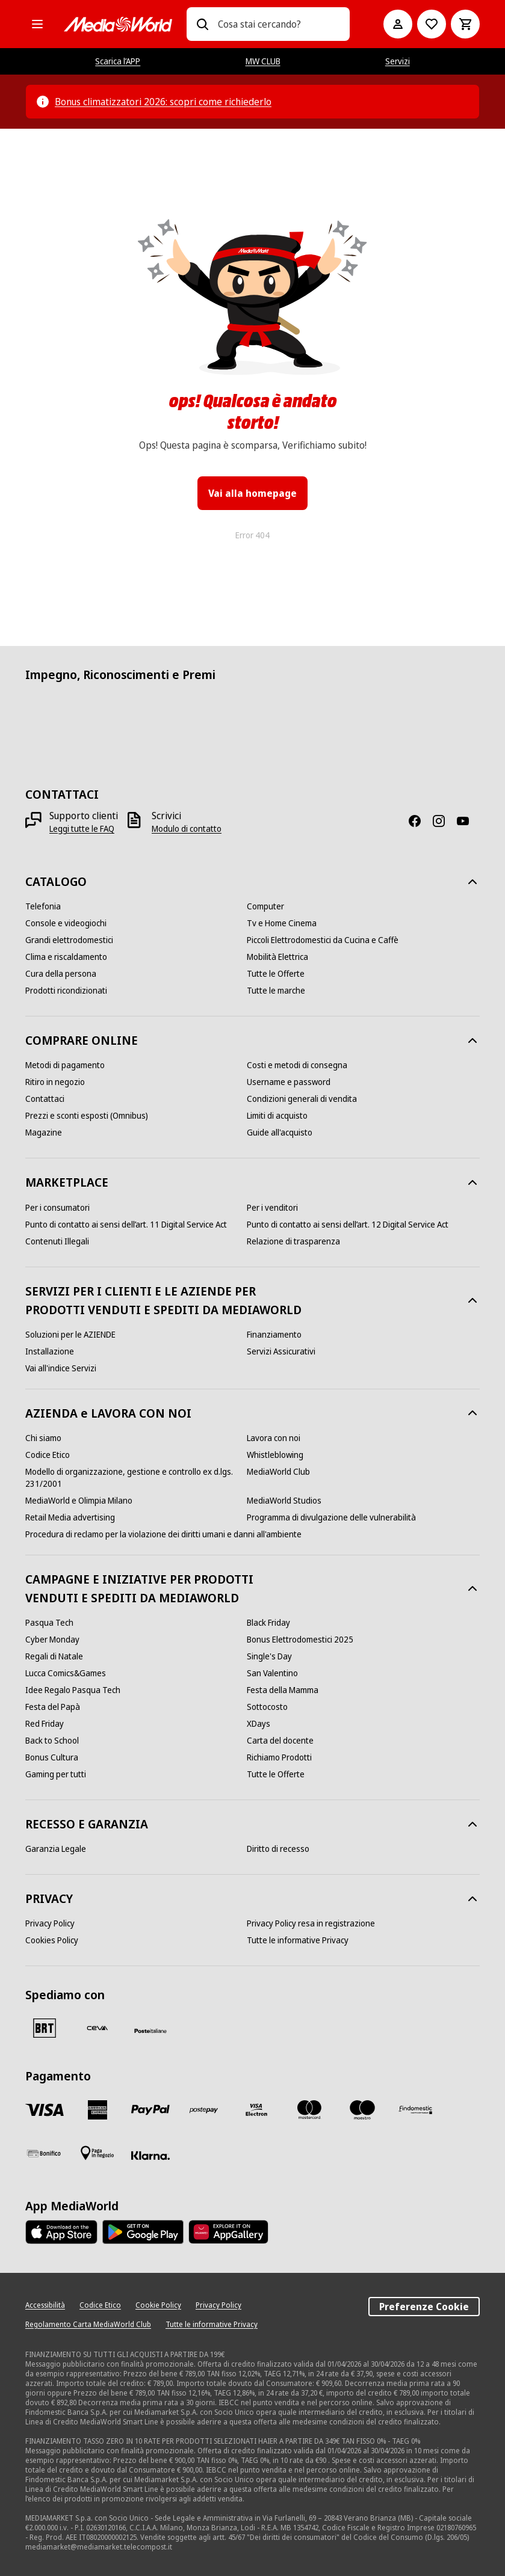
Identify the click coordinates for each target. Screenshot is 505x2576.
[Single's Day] (269, 1656)
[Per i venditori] (272, 1208)
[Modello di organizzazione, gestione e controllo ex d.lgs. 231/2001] (136, 1478)
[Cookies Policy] (51, 1940)
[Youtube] (468, 821)
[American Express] (97, 2110)
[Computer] (265, 906)
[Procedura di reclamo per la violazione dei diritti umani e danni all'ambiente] (163, 1534)
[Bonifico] (44, 2153)
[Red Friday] (44, 1724)
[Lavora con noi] (273, 1438)
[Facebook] (419, 821)
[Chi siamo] (43, 1438)
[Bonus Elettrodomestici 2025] (300, 1640)
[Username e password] (288, 1082)
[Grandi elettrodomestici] (69, 940)
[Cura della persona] (60, 974)
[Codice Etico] (47, 1455)
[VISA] (44, 2110)
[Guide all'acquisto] (279, 1133)
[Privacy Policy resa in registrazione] (311, 1923)
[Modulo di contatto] (187, 829)
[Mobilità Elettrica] (277, 957)
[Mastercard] (309, 2110)
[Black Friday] (268, 1623)
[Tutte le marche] (276, 991)
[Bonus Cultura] (51, 1757)
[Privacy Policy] (50, 1923)
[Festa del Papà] (52, 1707)
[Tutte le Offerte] (276, 974)
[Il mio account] (397, 24)
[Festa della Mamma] (282, 1690)
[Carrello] (465, 24)
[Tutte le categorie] (37, 24)
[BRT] (44, 2028)
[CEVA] (97, 2028)
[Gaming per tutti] (55, 1774)
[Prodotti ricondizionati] (66, 991)
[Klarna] (150, 2155)
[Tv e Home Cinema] (282, 923)
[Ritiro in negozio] (55, 1082)
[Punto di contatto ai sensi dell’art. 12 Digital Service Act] (347, 1225)
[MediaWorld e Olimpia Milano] (78, 1501)
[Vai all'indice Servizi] (60, 1368)
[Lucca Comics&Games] (65, 1673)
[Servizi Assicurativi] (281, 1351)
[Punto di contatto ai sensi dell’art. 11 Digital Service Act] (126, 1225)
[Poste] (150, 2030)
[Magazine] (43, 1133)
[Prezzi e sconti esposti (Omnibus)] (86, 1116)
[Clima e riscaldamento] (66, 957)
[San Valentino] (272, 1673)
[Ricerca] (202, 24)
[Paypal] (150, 2110)
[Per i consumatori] (57, 1208)
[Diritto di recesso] (278, 1849)
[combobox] (279, 24)
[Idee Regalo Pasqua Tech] (72, 1690)
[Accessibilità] (45, 2305)
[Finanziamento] (274, 1335)
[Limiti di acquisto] (277, 1116)
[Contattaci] (44, 1099)
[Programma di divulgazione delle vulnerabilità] (331, 1517)
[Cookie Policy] (158, 2305)
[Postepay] (203, 2110)
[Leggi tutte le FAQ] (81, 829)
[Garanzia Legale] (55, 1849)
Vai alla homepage (252, 493)
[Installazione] (49, 1351)
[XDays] (258, 1724)
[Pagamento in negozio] (97, 2153)
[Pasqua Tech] (49, 1623)
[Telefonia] (43, 906)
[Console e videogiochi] (66, 923)
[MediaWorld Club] (278, 1472)
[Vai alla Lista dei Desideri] (431, 24)
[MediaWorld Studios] (284, 1501)
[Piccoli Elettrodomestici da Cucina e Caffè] (322, 940)
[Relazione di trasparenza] (293, 1241)
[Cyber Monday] (52, 1640)
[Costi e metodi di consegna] (297, 1065)
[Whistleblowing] (275, 1455)
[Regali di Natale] (54, 1656)
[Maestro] (362, 2110)
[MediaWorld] (118, 24)
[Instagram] (444, 821)
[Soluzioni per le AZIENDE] (70, 1335)
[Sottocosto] (267, 1707)
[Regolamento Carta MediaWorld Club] (88, 2324)
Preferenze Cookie (424, 2306)
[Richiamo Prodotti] (279, 1757)
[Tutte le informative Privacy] (298, 1940)
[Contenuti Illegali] (57, 1241)
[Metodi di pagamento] (65, 1065)
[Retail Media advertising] (70, 1517)
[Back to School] (52, 1741)
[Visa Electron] (256, 2110)
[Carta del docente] (280, 1741)
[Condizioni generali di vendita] (302, 1099)
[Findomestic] (415, 2110)
